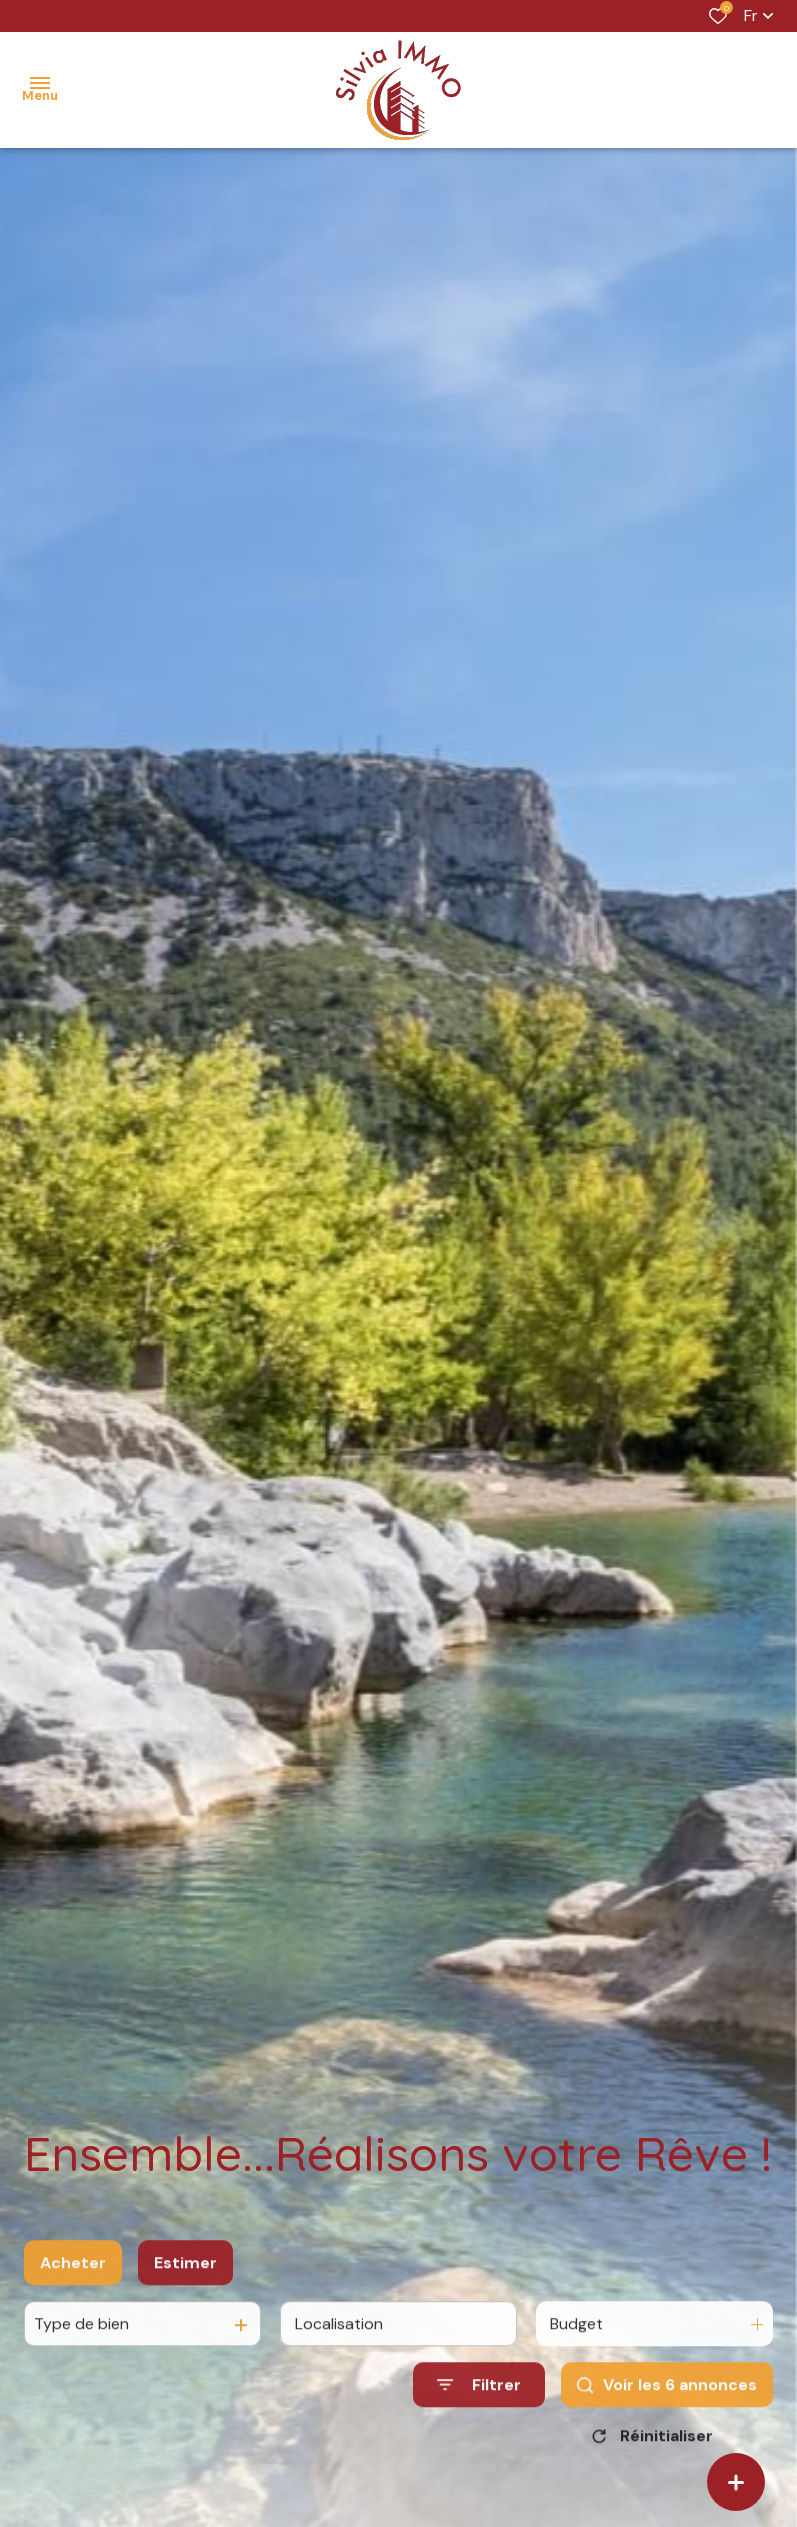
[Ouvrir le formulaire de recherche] (479, 2401)
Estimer (185, 2279)
